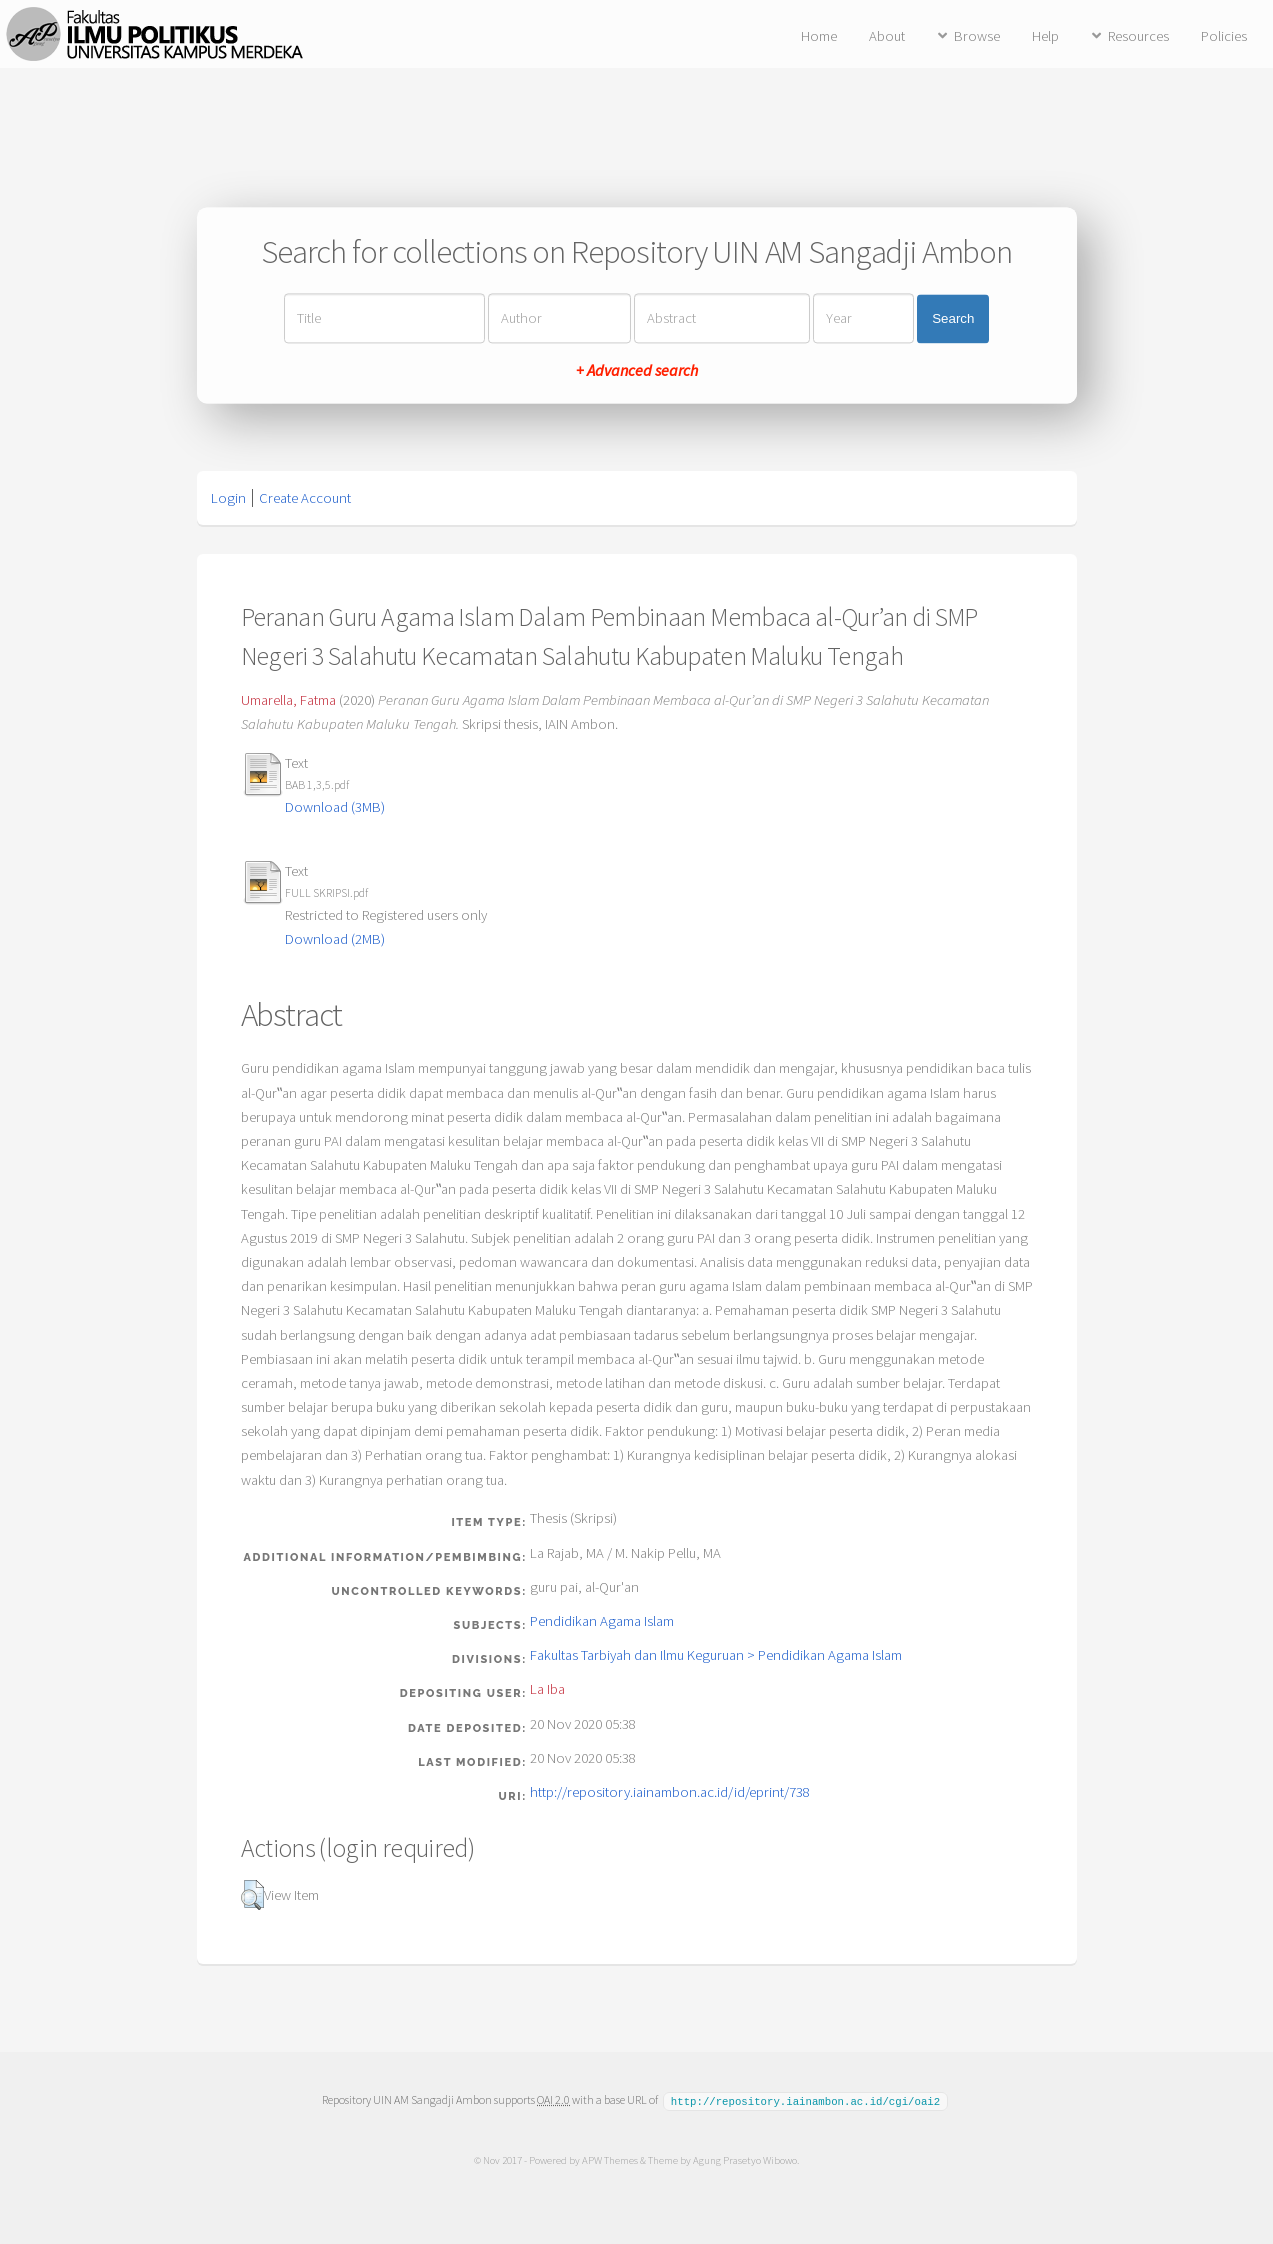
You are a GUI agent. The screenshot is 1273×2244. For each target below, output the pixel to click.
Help (1045, 36)
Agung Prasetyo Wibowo (745, 2159)
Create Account (305, 498)
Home (819, 36)
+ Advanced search (637, 371)
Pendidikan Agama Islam (602, 1621)
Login (228, 498)
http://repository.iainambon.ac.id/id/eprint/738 (670, 1792)
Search (953, 318)
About (887, 36)
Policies (1224, 36)
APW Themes (610, 2159)
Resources (1138, 36)
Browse (977, 36)
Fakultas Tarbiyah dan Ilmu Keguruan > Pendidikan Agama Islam (716, 1655)
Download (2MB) (335, 939)
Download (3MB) (335, 807)
